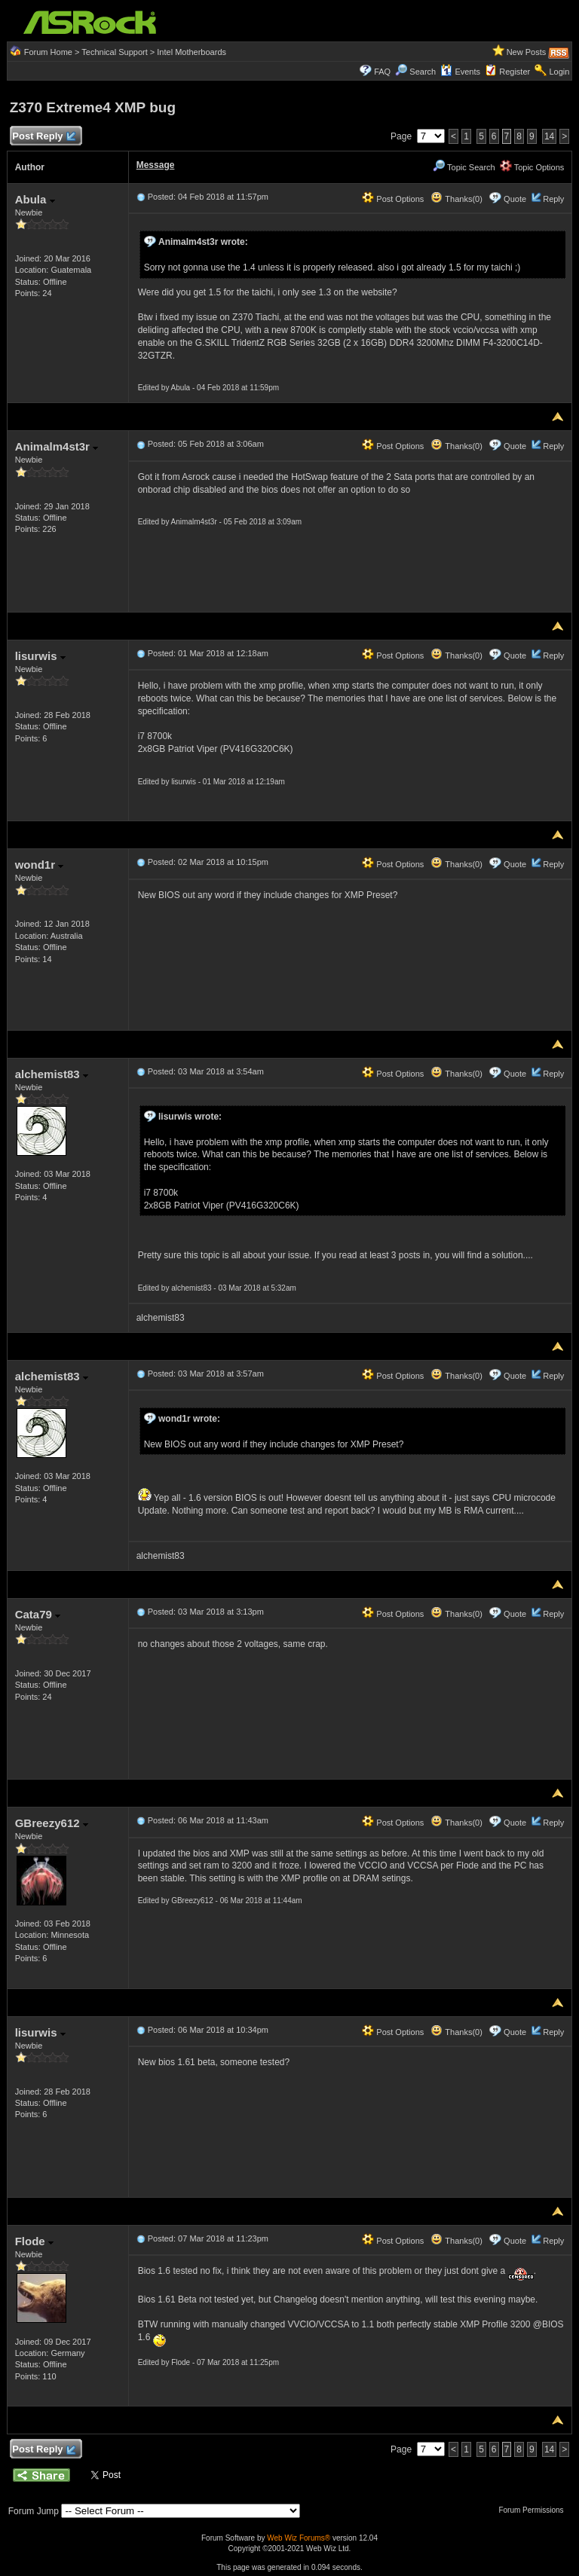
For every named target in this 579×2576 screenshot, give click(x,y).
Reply (553, 198)
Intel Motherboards (191, 52)
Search (422, 71)
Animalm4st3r (56, 446)
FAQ (382, 71)
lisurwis (40, 655)
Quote (515, 198)
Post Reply (44, 136)
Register (514, 71)
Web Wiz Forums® (298, 2538)
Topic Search (464, 167)
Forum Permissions (534, 2510)
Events (460, 71)
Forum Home (48, 52)
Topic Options (532, 167)
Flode (34, 2241)
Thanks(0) (456, 198)
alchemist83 (51, 1074)
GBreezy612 (51, 1823)
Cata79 (37, 1614)
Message (155, 165)
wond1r (39, 864)
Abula (35, 199)
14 (549, 136)
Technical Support (114, 52)
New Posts (527, 52)
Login (559, 71)
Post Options (393, 198)
